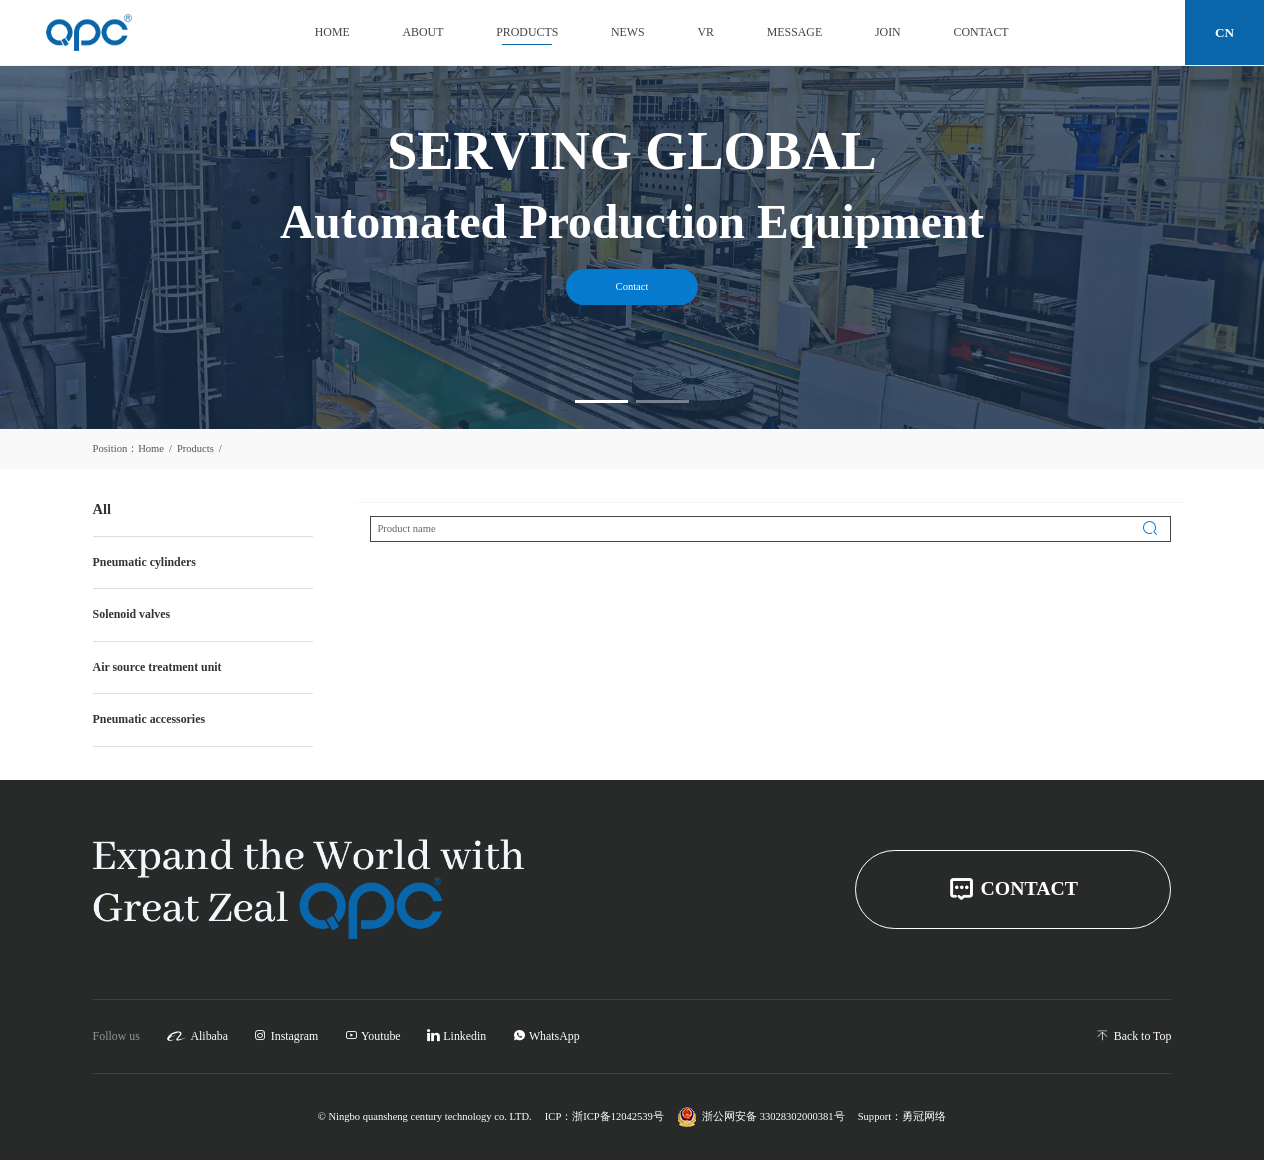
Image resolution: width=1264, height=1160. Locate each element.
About (423, 32)
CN (1224, 32)
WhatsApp (546, 1036)
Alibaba (197, 1036)
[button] (601, 401)
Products (527, 32)
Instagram (286, 1036)
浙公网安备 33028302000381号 (760, 1117)
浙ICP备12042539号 (618, 1117)
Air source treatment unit (157, 667)
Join (888, 32)
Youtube (373, 1036)
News (628, 32)
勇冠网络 (924, 1117)
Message (794, 32)
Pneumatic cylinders (144, 562)
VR (705, 32)
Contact (980, 32)
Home (332, 32)
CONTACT (1013, 889)
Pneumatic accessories (149, 719)
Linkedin (456, 1036)
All (102, 509)
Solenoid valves (132, 614)
